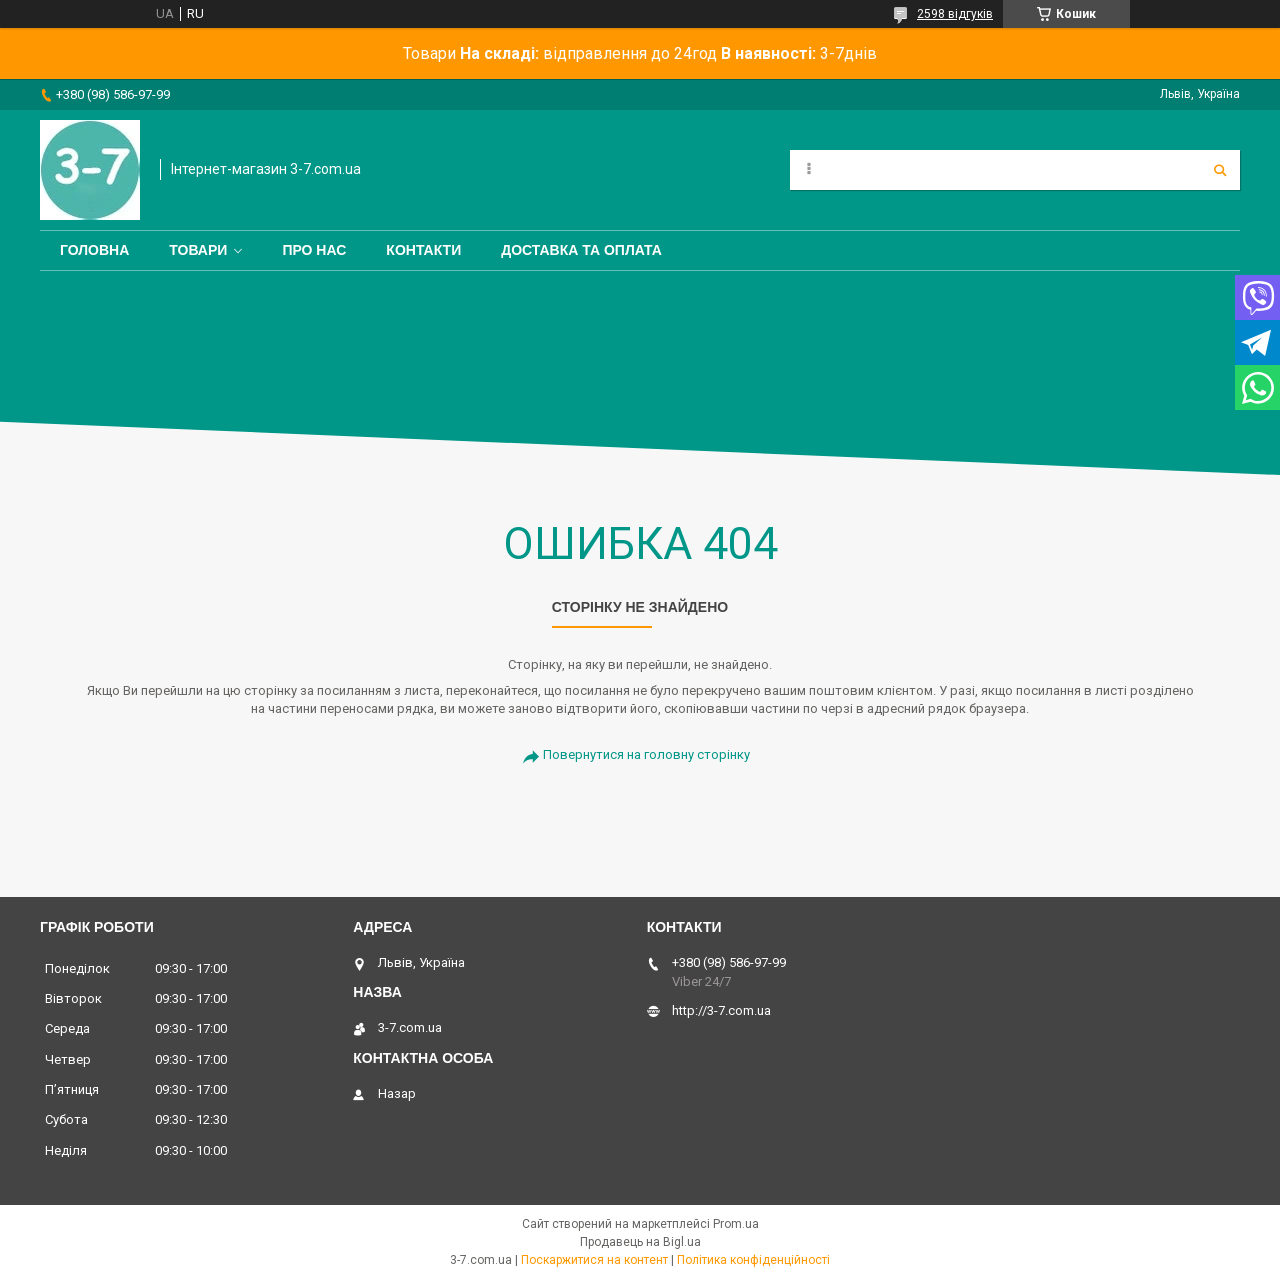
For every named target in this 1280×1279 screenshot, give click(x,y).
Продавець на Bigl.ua (640, 1242)
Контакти (423, 250)
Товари (198, 250)
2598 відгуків (955, 14)
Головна (94, 250)
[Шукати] (1220, 170)
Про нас (314, 250)
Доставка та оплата (581, 250)
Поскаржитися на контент (594, 1260)
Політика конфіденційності (753, 1260)
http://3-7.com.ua (721, 1010)
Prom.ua (736, 1224)
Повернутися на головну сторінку (646, 754)
